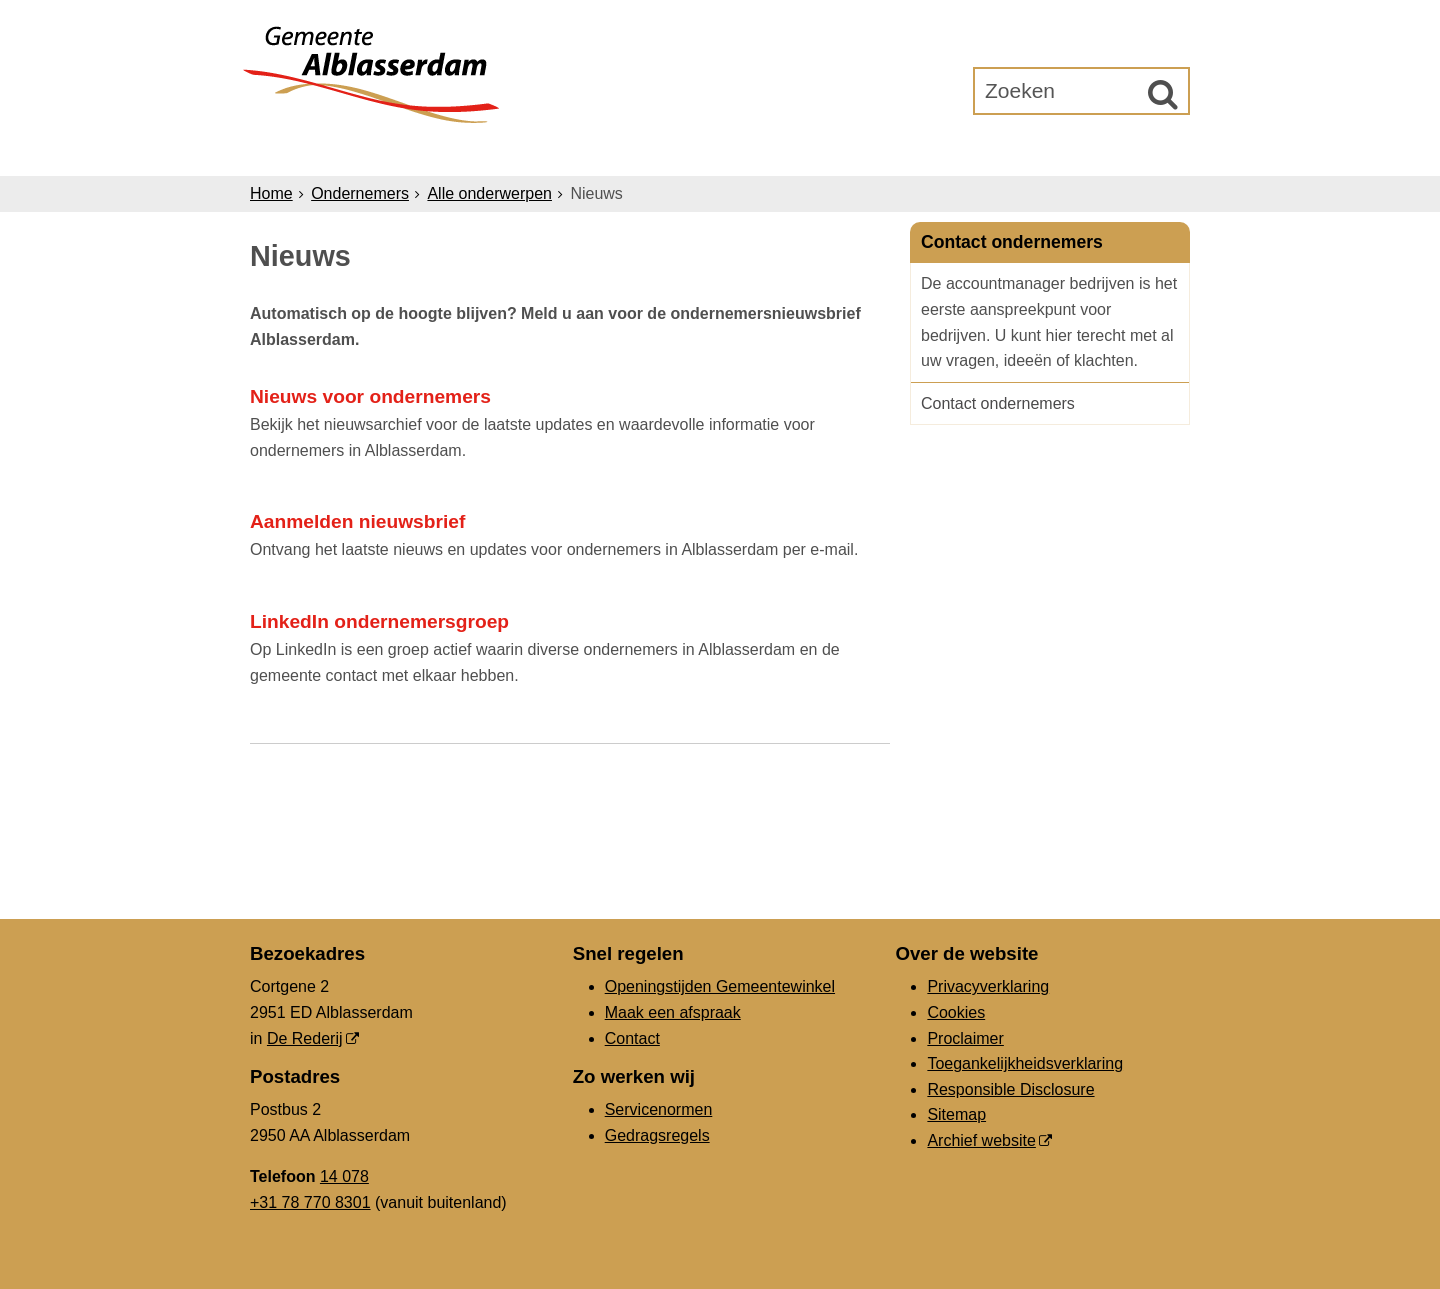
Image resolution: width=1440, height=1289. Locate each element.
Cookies (956, 1012)
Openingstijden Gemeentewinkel (720, 986)
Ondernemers (573, 151)
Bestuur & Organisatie (774, 151)
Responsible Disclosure (1010, 1089)
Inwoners (432, 151)
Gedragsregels (657, 1135)
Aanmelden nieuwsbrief (357, 521)
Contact (632, 1038)
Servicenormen (659, 1109)
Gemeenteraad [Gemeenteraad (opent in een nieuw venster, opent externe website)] (982, 151)
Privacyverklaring (988, 986)
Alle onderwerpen (489, 193)
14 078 (344, 1176)
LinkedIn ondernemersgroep (379, 621)
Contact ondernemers (998, 403)
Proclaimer (965, 1038)
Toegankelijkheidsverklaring (1025, 1063)
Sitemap (956, 1114)
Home (271, 193)
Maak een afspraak (673, 1012)
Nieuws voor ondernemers (370, 396)
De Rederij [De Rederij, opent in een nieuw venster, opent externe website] (305, 1038)
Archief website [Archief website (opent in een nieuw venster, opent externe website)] (981, 1140)
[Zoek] (1163, 94)
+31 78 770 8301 (310, 1202)
